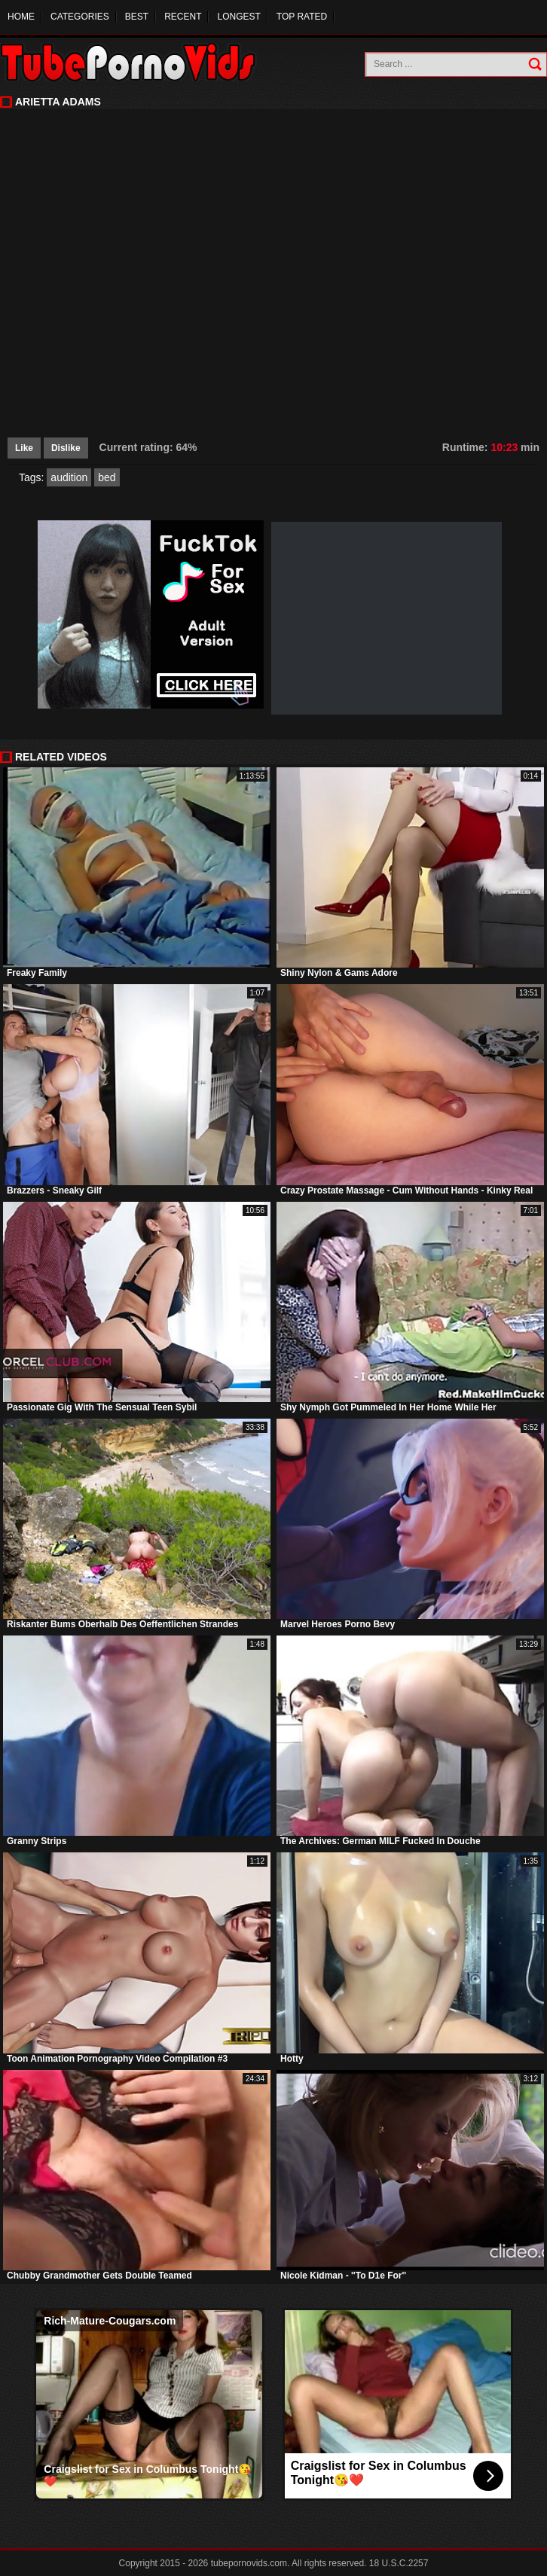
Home (21, 16)
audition (68, 477)
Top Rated (302, 16)
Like (24, 448)
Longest (238, 16)
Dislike (66, 448)
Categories (79, 16)
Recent (182, 16)
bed (106, 477)
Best (136, 16)
